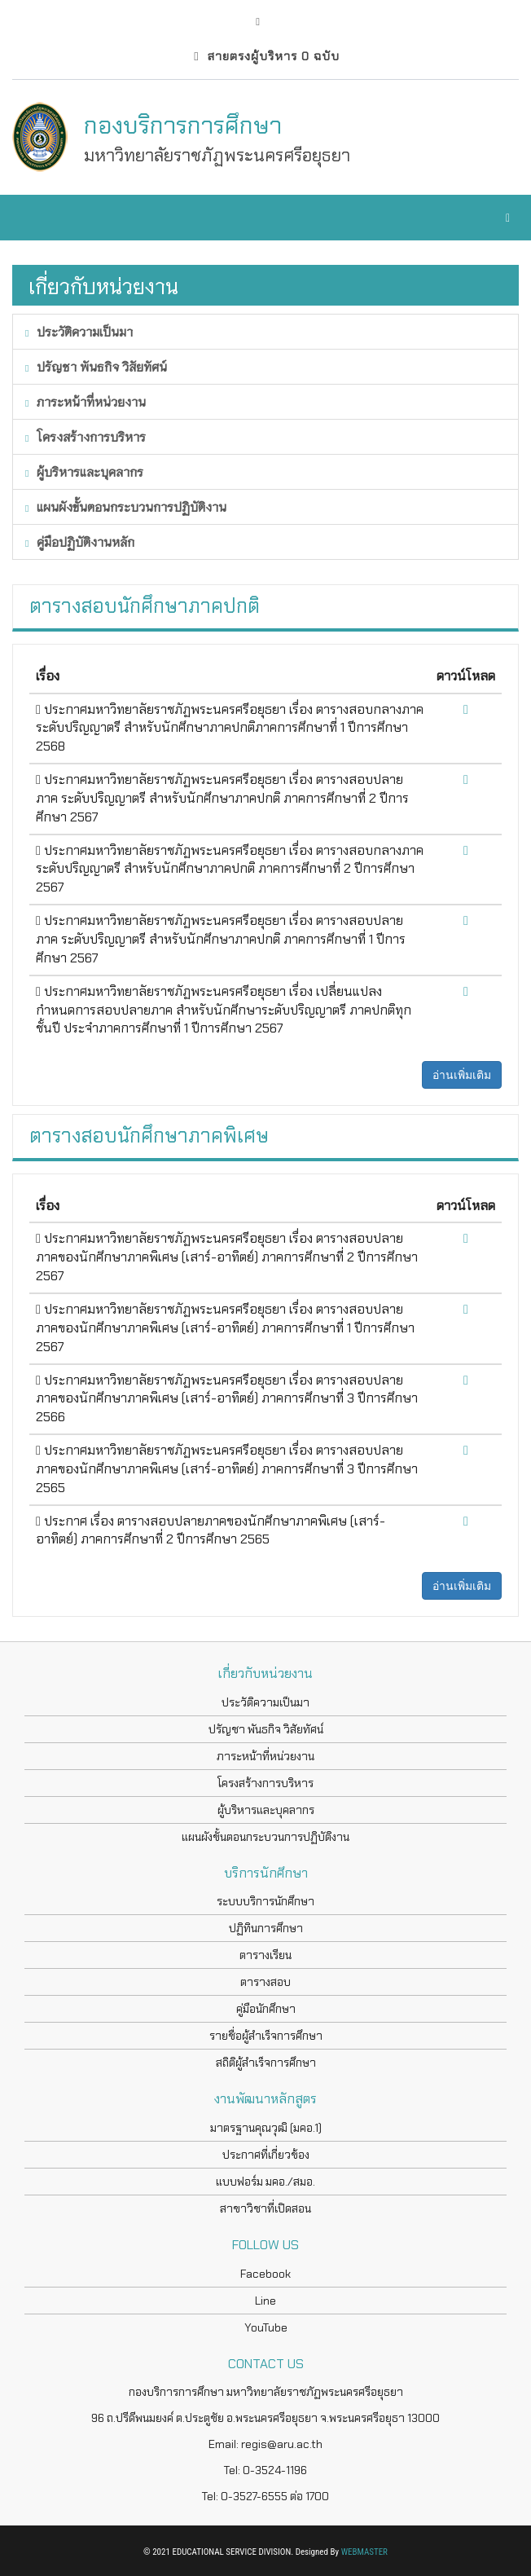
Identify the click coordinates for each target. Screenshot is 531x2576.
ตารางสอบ (265, 1982)
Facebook (265, 2273)
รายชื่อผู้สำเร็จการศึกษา (266, 2035)
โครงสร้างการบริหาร (85, 436)
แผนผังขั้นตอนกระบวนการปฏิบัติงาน (125, 506)
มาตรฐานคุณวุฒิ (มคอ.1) (266, 2127)
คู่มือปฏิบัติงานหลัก (79, 541)
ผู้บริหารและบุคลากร (84, 471)
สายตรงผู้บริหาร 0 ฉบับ (266, 56)
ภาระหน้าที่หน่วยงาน (85, 401)
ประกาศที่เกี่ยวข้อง (265, 2154)
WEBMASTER (364, 2552)
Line (265, 2300)
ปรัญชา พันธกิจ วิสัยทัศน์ (96, 366)
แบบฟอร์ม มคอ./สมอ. (265, 2181)
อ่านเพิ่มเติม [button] (461, 1074)
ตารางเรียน (265, 1955)
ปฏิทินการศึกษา (266, 1928)
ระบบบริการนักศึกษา (265, 1901)
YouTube (265, 2327)
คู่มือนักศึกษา (266, 2008)
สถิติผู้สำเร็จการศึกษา (266, 2062)
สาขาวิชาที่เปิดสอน (265, 2208)
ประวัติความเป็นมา (79, 331)
